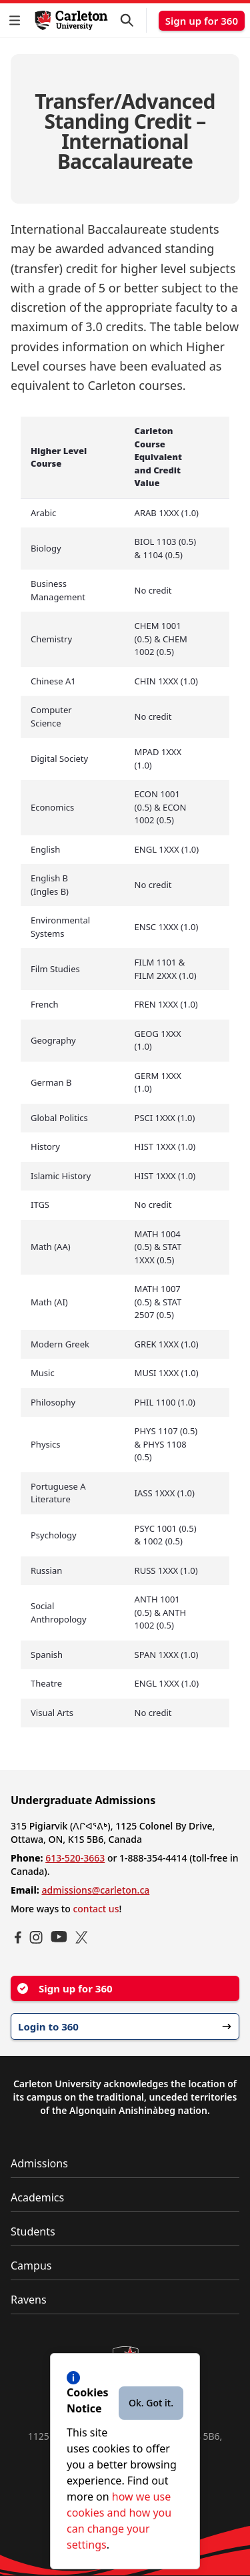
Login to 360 (125, 2026)
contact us (96, 1908)
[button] (17, 20)
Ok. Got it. (151, 2402)
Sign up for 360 (201, 20)
